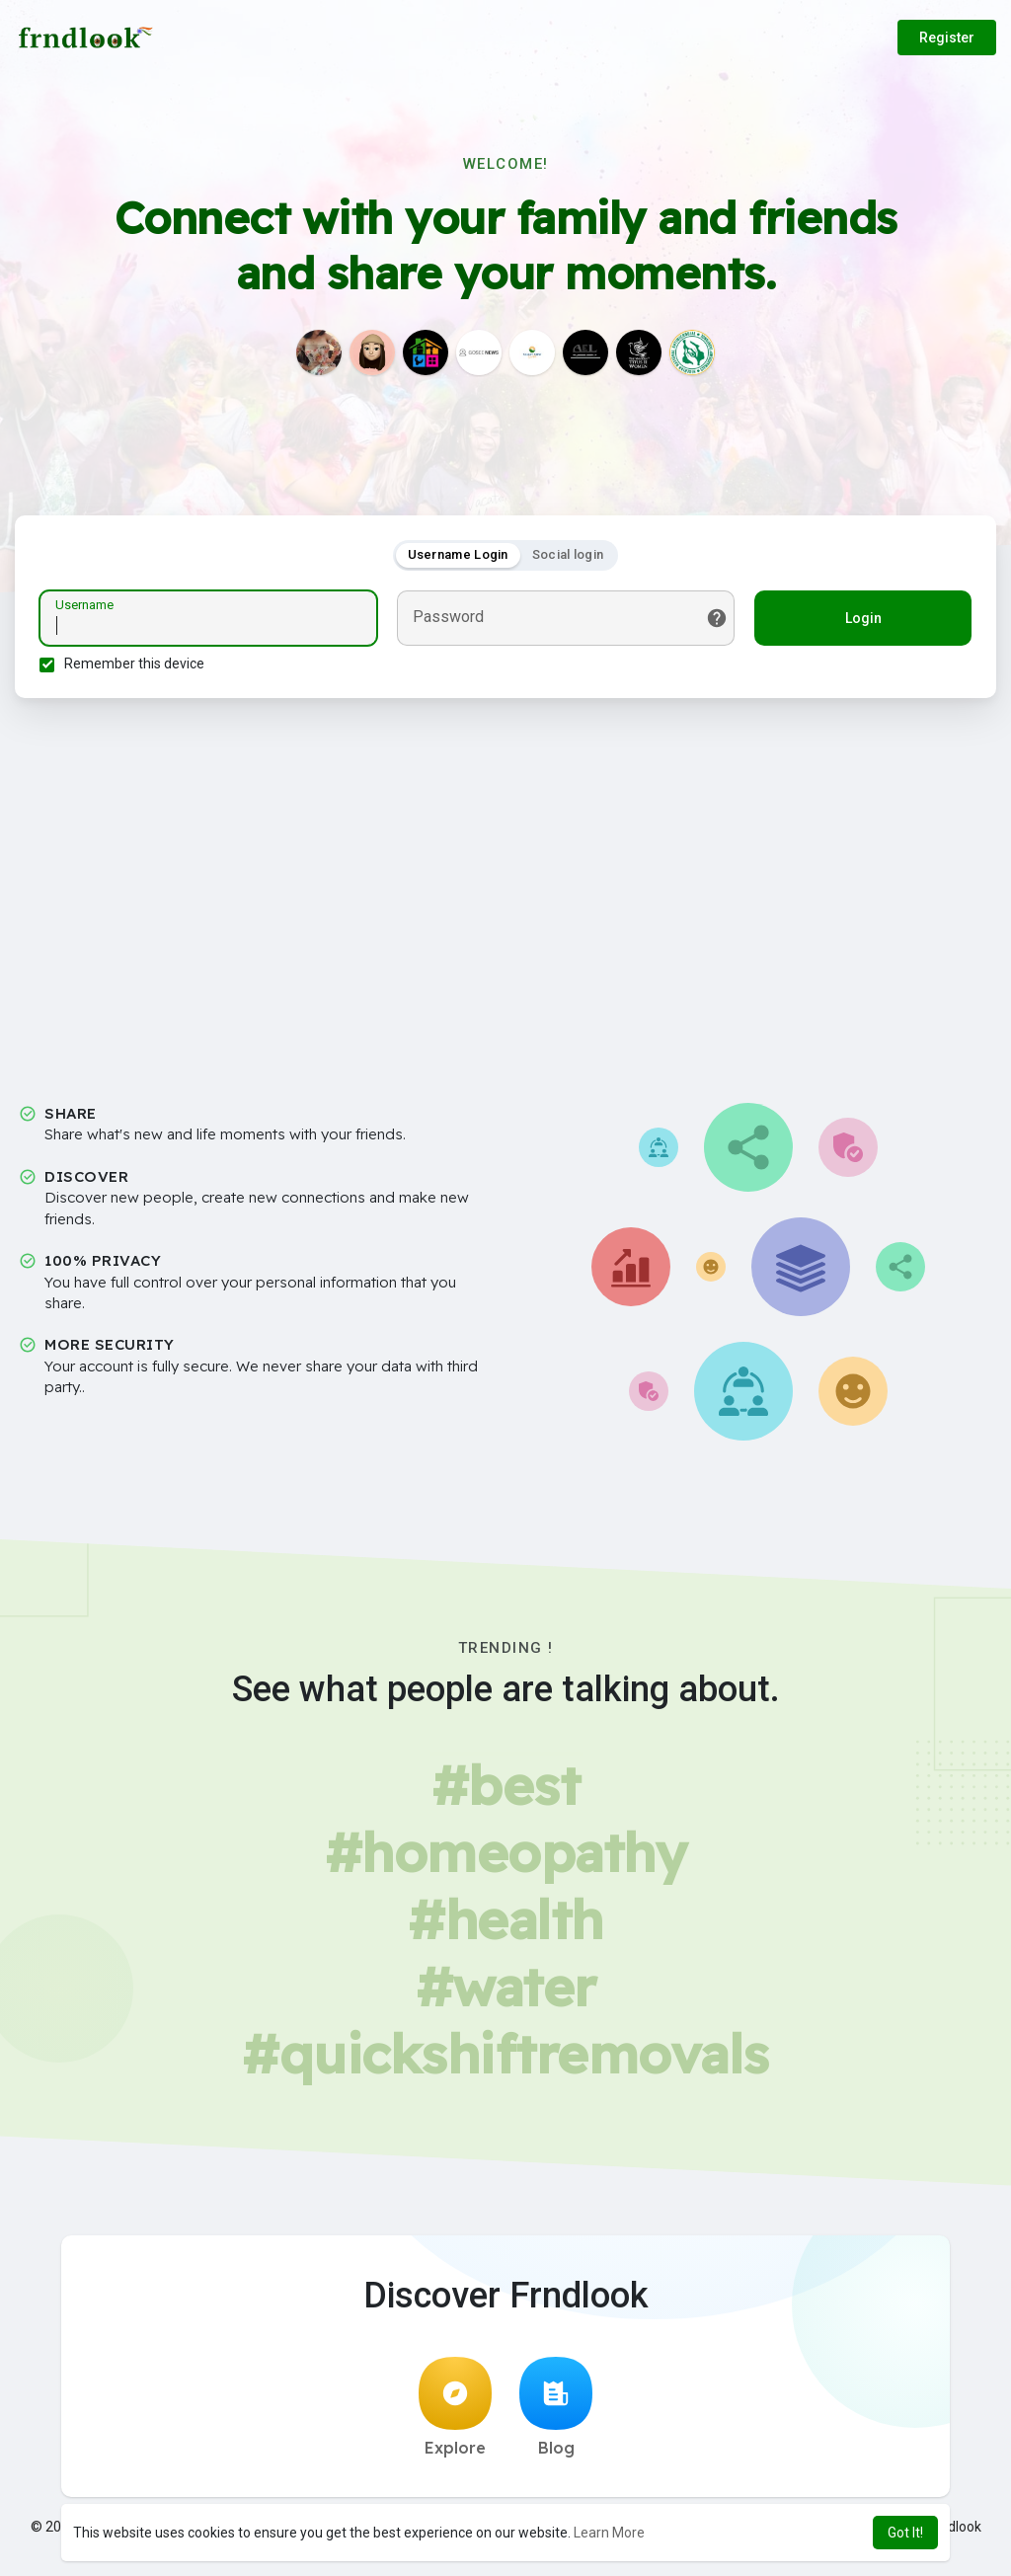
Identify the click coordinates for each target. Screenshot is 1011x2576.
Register (946, 37)
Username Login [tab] (458, 554)
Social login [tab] (568, 554)
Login (863, 618)
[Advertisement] (505, 883)
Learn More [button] (609, 2532)
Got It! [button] (905, 2532)
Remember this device (134, 663)
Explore (455, 2407)
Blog (555, 2407)
